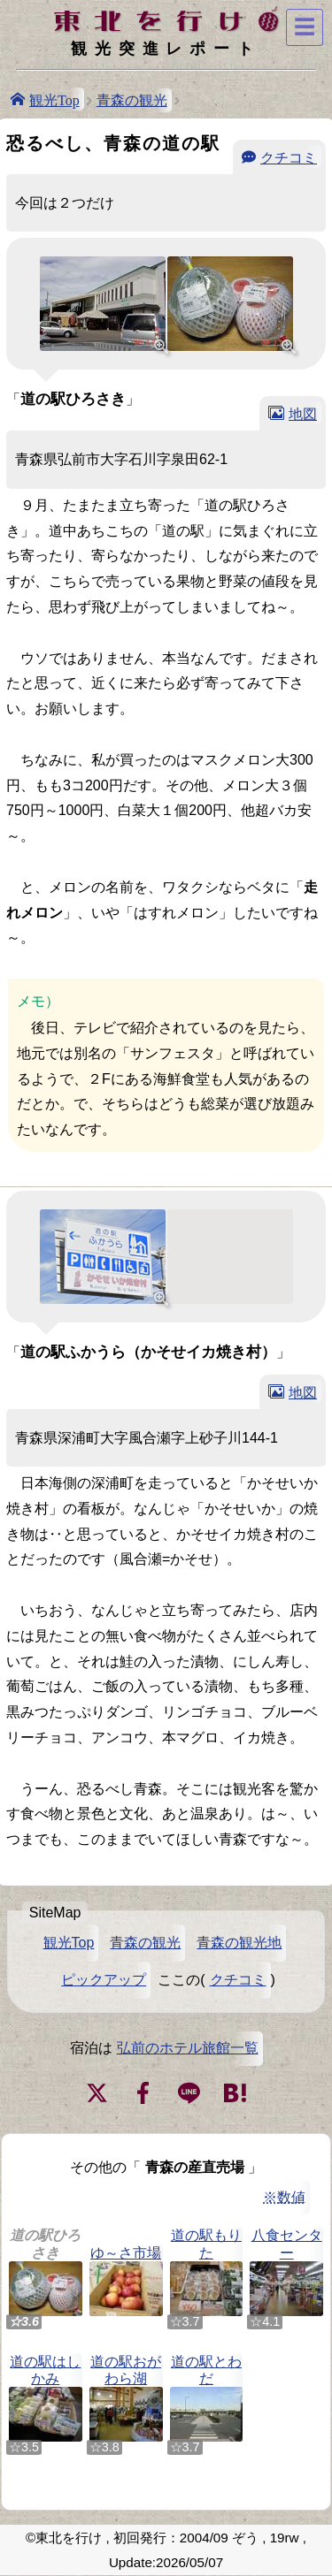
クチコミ (288, 156)
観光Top (54, 99)
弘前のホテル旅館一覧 (188, 2047)
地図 (303, 413)
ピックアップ (103, 1979)
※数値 (284, 2197)
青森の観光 (132, 100)
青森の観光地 (239, 1942)
